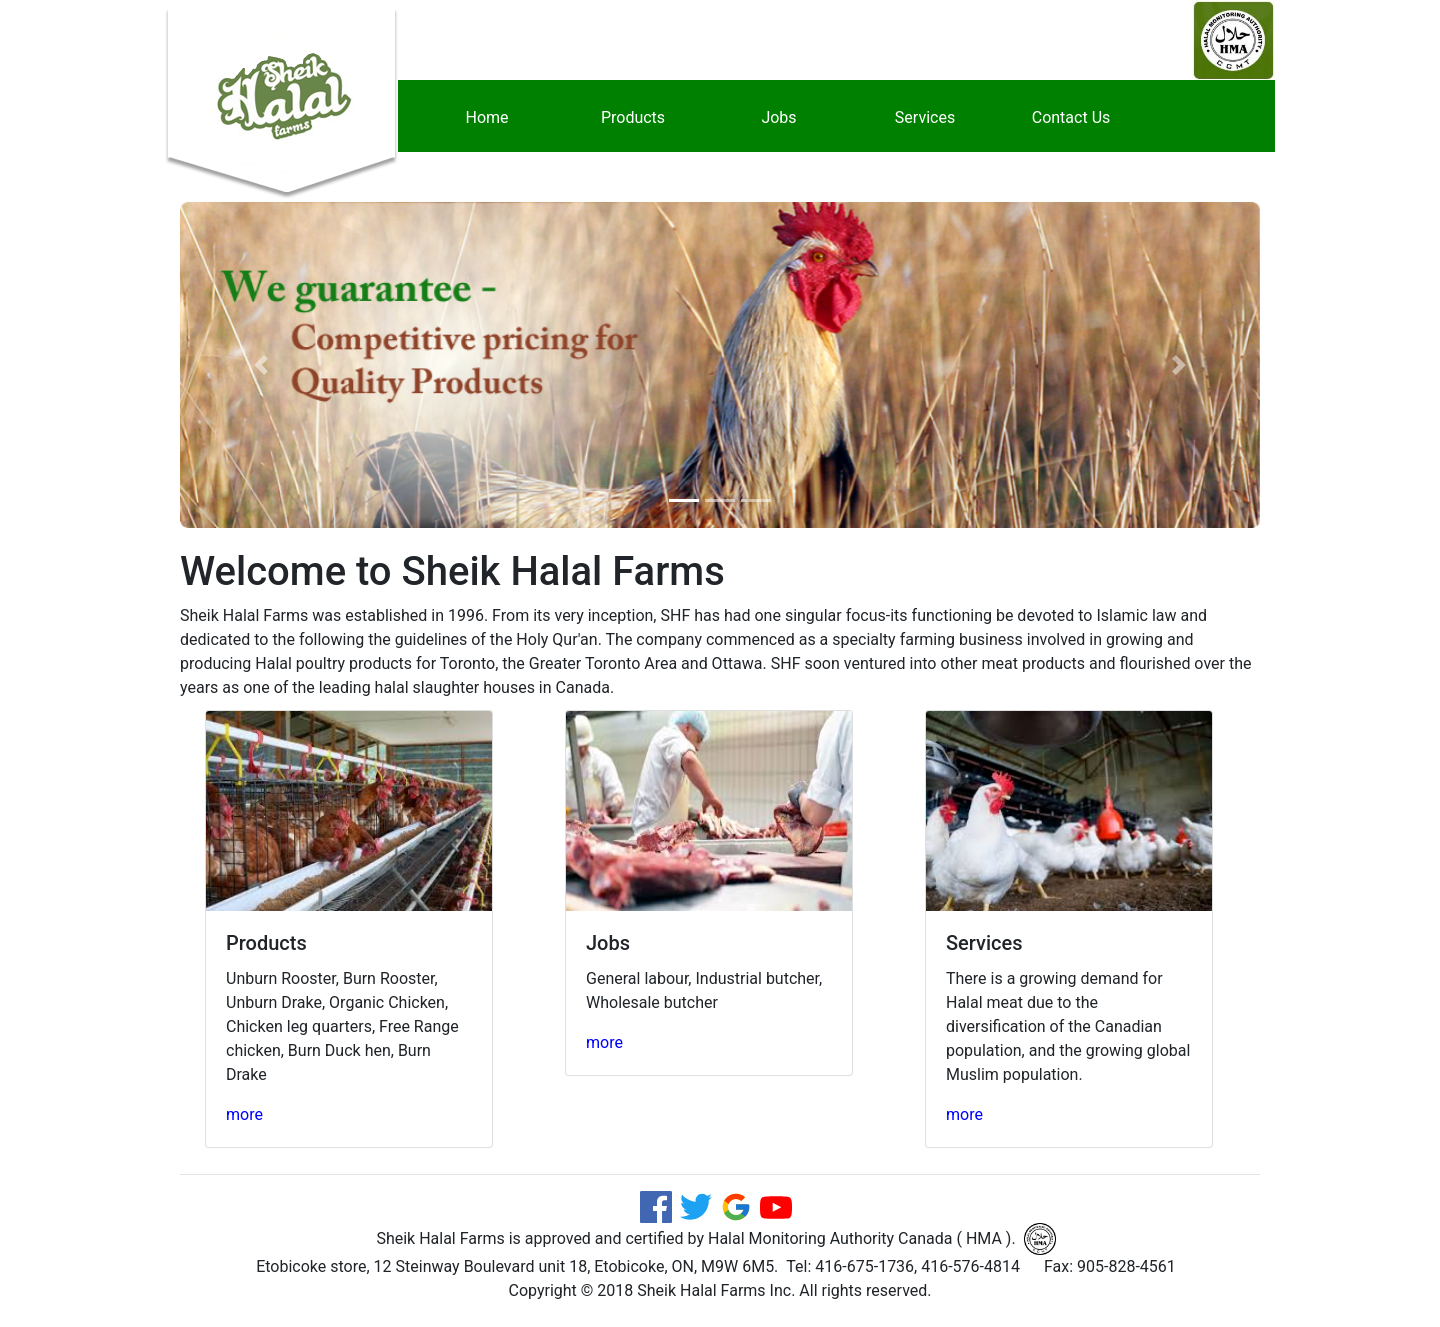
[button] (261, 365)
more (244, 1114)
